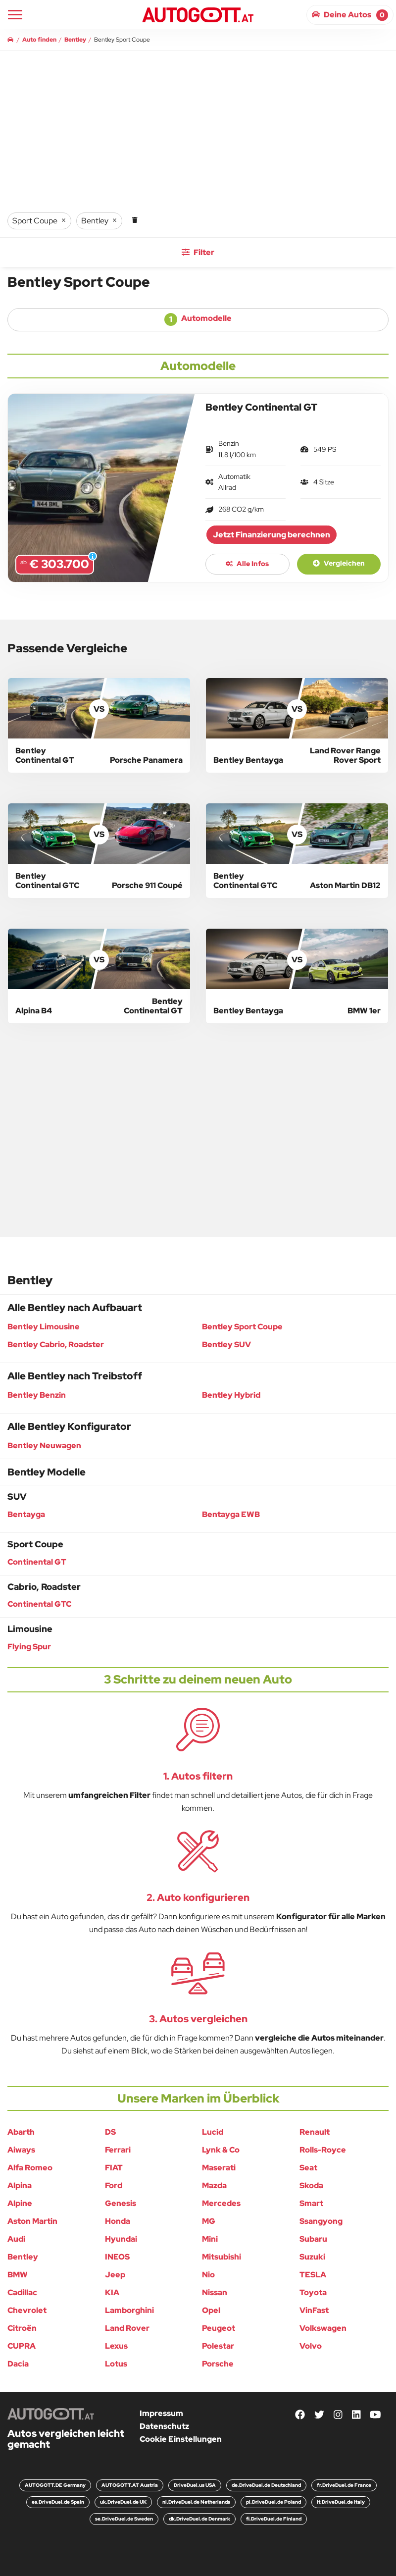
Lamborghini (129, 2310)
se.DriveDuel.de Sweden (124, 2519)
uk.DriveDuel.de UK (123, 2502)
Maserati (219, 2167)
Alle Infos (247, 563)
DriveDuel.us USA (195, 2485)
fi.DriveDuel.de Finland (273, 2519)
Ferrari (118, 2150)
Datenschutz (164, 2426)
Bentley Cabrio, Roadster (55, 1344)
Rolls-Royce (322, 2150)
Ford (113, 2185)
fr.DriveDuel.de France (344, 2485)
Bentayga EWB (231, 1514)
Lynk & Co (221, 2150)
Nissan (214, 2292)
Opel (211, 2310)
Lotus (116, 2364)
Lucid (212, 2132)
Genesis (120, 2203)
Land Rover (127, 2328)
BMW (17, 2274)
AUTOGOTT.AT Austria (129, 2485)
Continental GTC (39, 1604)
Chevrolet (27, 2310)
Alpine (19, 2203)
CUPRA (21, 2346)
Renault (314, 2132)
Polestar (218, 2346)
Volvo (310, 2346)
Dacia (18, 2364)
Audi (16, 2239)
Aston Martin (32, 2221)
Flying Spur (29, 1646)
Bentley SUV (226, 1344)
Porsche (218, 2364)
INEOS (117, 2257)
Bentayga (26, 1514)
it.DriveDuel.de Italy (341, 2502)
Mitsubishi (221, 2257)
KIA (112, 2292)
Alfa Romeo (29, 2167)
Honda (117, 2221)
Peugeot (218, 2328)
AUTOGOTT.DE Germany (55, 2485)
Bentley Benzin (36, 1395)
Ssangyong (321, 2221)
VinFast (314, 2310)
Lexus (116, 2346)
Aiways (21, 2150)
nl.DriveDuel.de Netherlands (196, 2502)
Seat (308, 2167)
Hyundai (121, 2239)
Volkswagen (322, 2328)
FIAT (114, 2167)
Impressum (161, 2413)
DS (110, 2132)
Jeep (115, 2274)
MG (208, 2221)
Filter (198, 252)
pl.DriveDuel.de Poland (273, 2502)
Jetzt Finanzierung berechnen (271, 534)
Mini (210, 2239)
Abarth (21, 2132)
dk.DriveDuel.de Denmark (199, 2519)
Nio (208, 2274)
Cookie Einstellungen (181, 2439)
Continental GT (36, 1562)
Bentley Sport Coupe (242, 1326)
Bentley (22, 2257)
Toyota (313, 2292)
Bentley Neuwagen (44, 1445)
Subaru (313, 2239)
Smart (311, 2203)
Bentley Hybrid (231, 1395)
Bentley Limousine (43, 1326)
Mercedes (221, 2203)
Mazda (214, 2185)
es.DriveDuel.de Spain (58, 2502)
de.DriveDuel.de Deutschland (266, 2485)
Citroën (22, 2328)
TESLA (312, 2274)
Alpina (19, 2185)
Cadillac (22, 2292)
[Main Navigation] (15, 14)
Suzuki (312, 2257)
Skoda (311, 2185)
